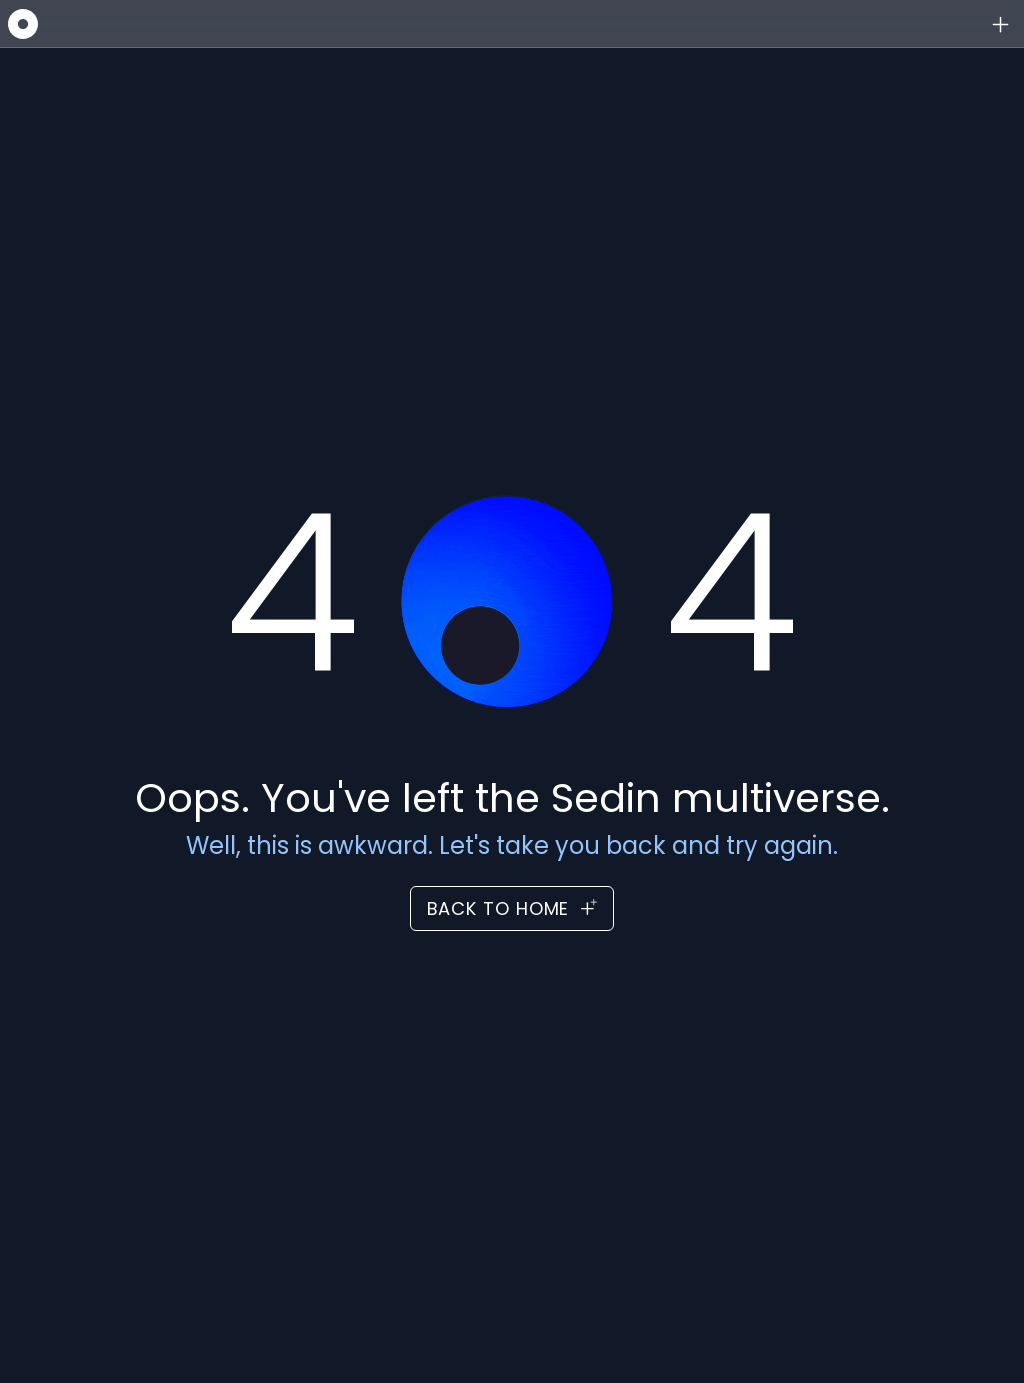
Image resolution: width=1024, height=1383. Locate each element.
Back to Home (512, 908)
